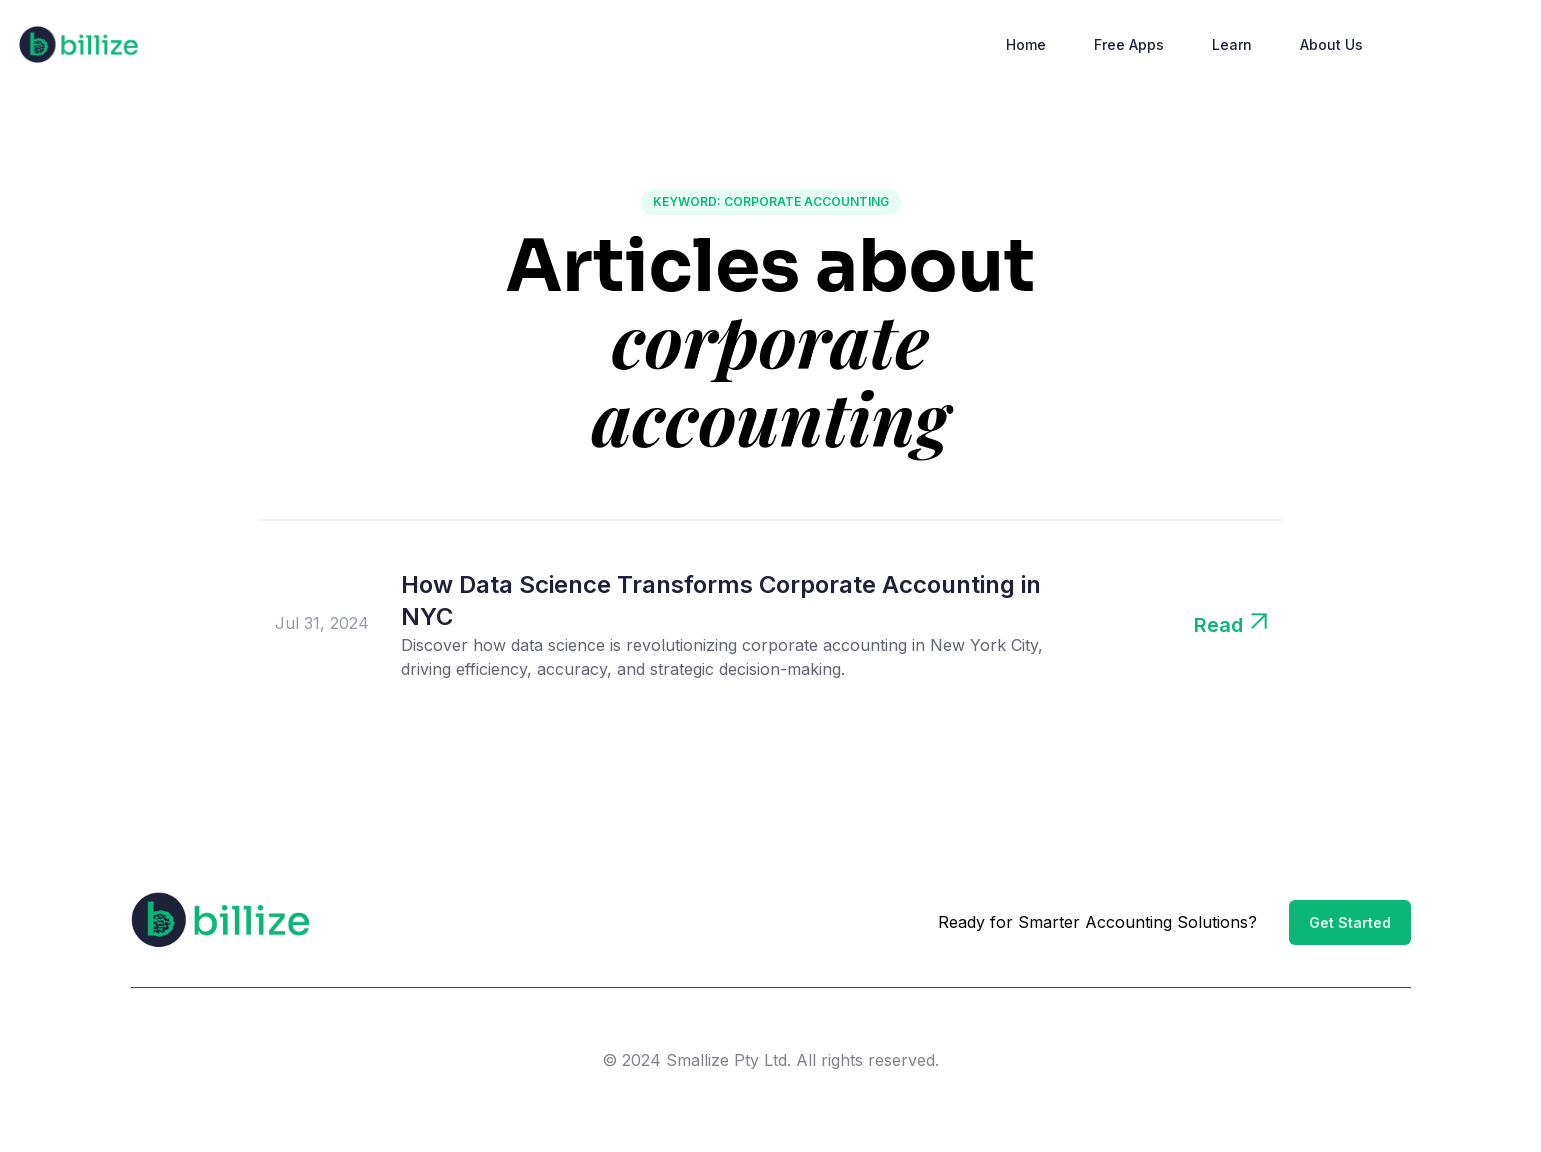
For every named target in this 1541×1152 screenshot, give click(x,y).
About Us (1331, 44)
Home (1026, 44)
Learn (1232, 44)
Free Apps (1129, 44)
